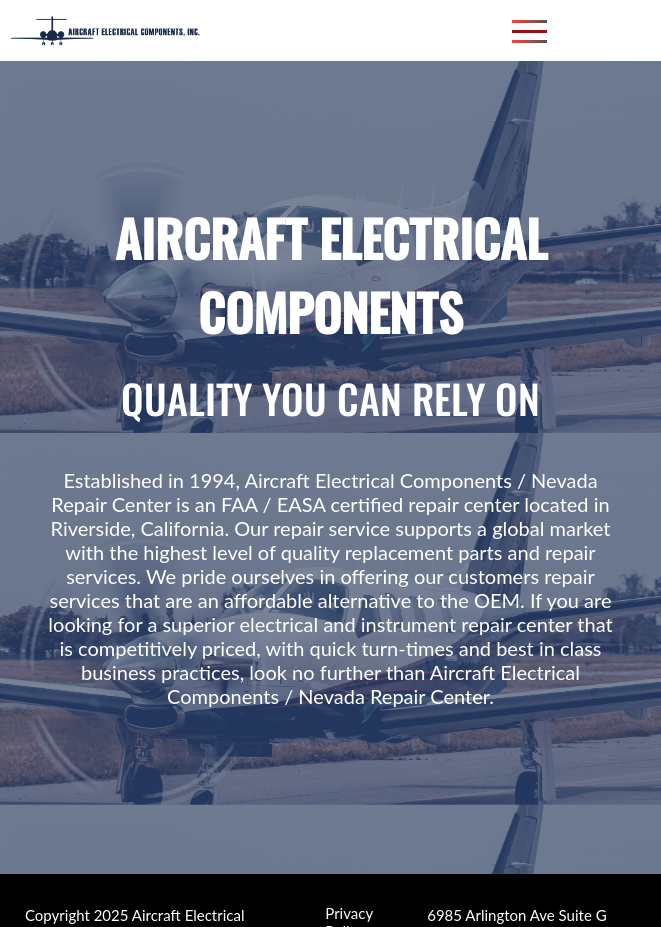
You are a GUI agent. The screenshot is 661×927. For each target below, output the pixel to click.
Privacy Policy (348, 908)
